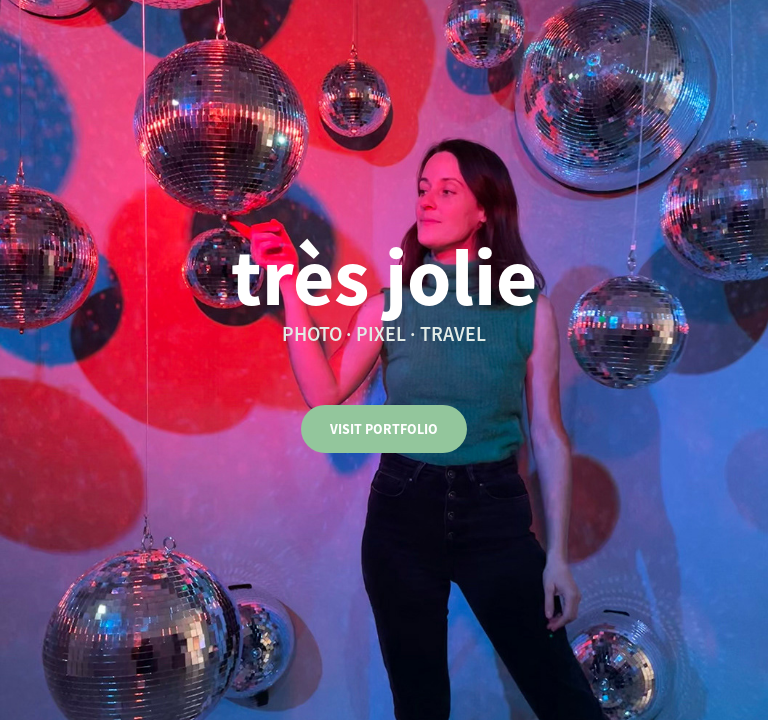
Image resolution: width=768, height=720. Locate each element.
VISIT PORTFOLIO (384, 429)
